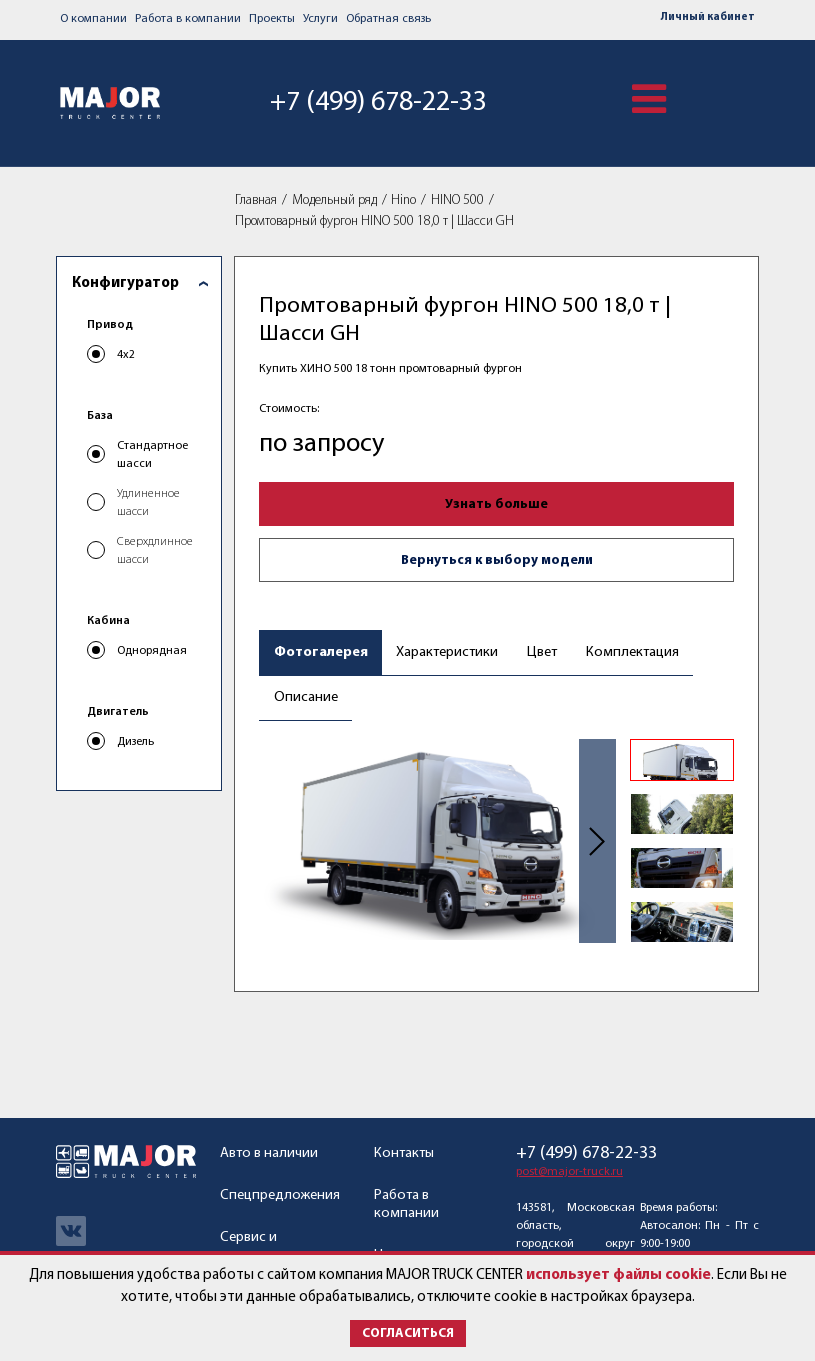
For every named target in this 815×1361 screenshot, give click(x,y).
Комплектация (632, 652)
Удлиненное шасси (148, 503)
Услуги (320, 19)
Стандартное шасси (152, 455)
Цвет (542, 652)
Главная (256, 200)
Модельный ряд (334, 200)
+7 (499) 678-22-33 (378, 103)
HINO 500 (457, 200)
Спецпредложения (280, 1195)
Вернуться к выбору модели (497, 560)
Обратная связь (388, 19)
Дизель (135, 742)
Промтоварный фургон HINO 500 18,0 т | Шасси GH (374, 221)
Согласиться (408, 1333)
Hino (403, 200)
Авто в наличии (269, 1153)
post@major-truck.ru (569, 1172)
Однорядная (152, 651)
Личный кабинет (708, 17)
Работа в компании (188, 19)
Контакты (404, 1153)
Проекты (272, 19)
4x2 (126, 355)
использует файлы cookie (618, 1275)
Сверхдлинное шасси (155, 551)
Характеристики (447, 652)
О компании (93, 19)
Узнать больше (496, 504)
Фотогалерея (321, 652)
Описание (306, 697)
